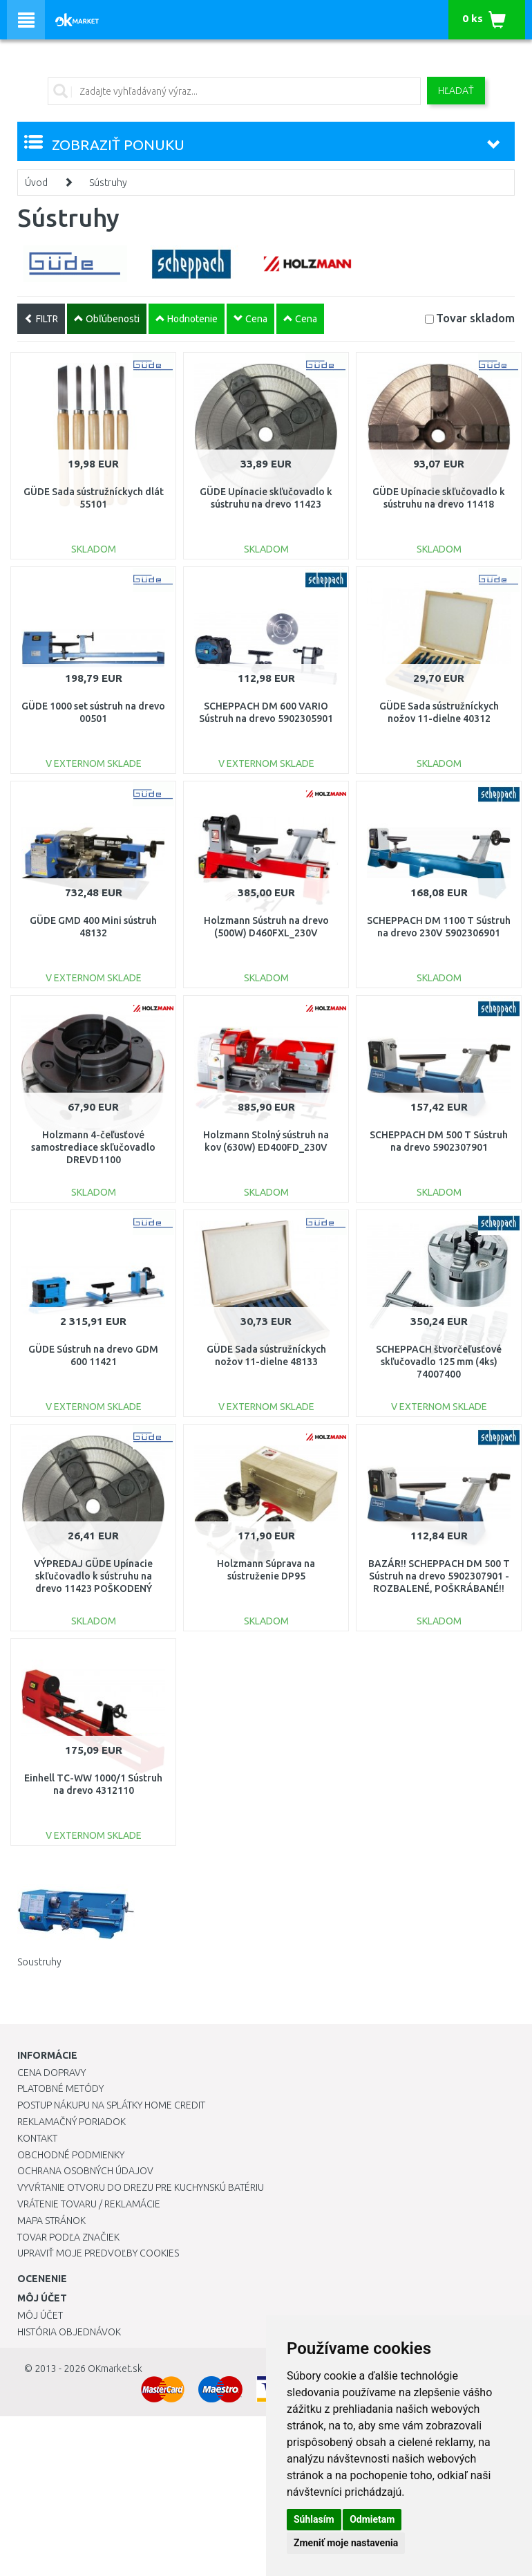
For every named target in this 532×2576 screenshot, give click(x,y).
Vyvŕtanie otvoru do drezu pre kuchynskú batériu (140, 2187)
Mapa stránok (51, 2220)
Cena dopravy (51, 2072)
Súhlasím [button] (314, 2519)
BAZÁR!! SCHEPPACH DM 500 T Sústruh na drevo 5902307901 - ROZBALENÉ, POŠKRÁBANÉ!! (439, 1576)
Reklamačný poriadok (71, 2121)
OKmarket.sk (115, 2368)
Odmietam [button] (372, 2519)
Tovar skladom (475, 317)
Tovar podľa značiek (68, 2237)
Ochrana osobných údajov (85, 2170)
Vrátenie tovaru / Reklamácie (88, 2203)
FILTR (41, 318)
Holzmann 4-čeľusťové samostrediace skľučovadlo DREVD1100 (93, 1147)
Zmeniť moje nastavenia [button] (346, 2542)
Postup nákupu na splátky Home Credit (111, 2105)
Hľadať (456, 90)
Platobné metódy (60, 2088)
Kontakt (37, 2138)
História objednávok (69, 2331)
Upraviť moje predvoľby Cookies (98, 2253)
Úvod (36, 182)
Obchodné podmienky (70, 2154)
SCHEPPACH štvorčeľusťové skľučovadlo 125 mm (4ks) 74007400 (439, 1362)
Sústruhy (108, 182)
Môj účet (40, 2315)
